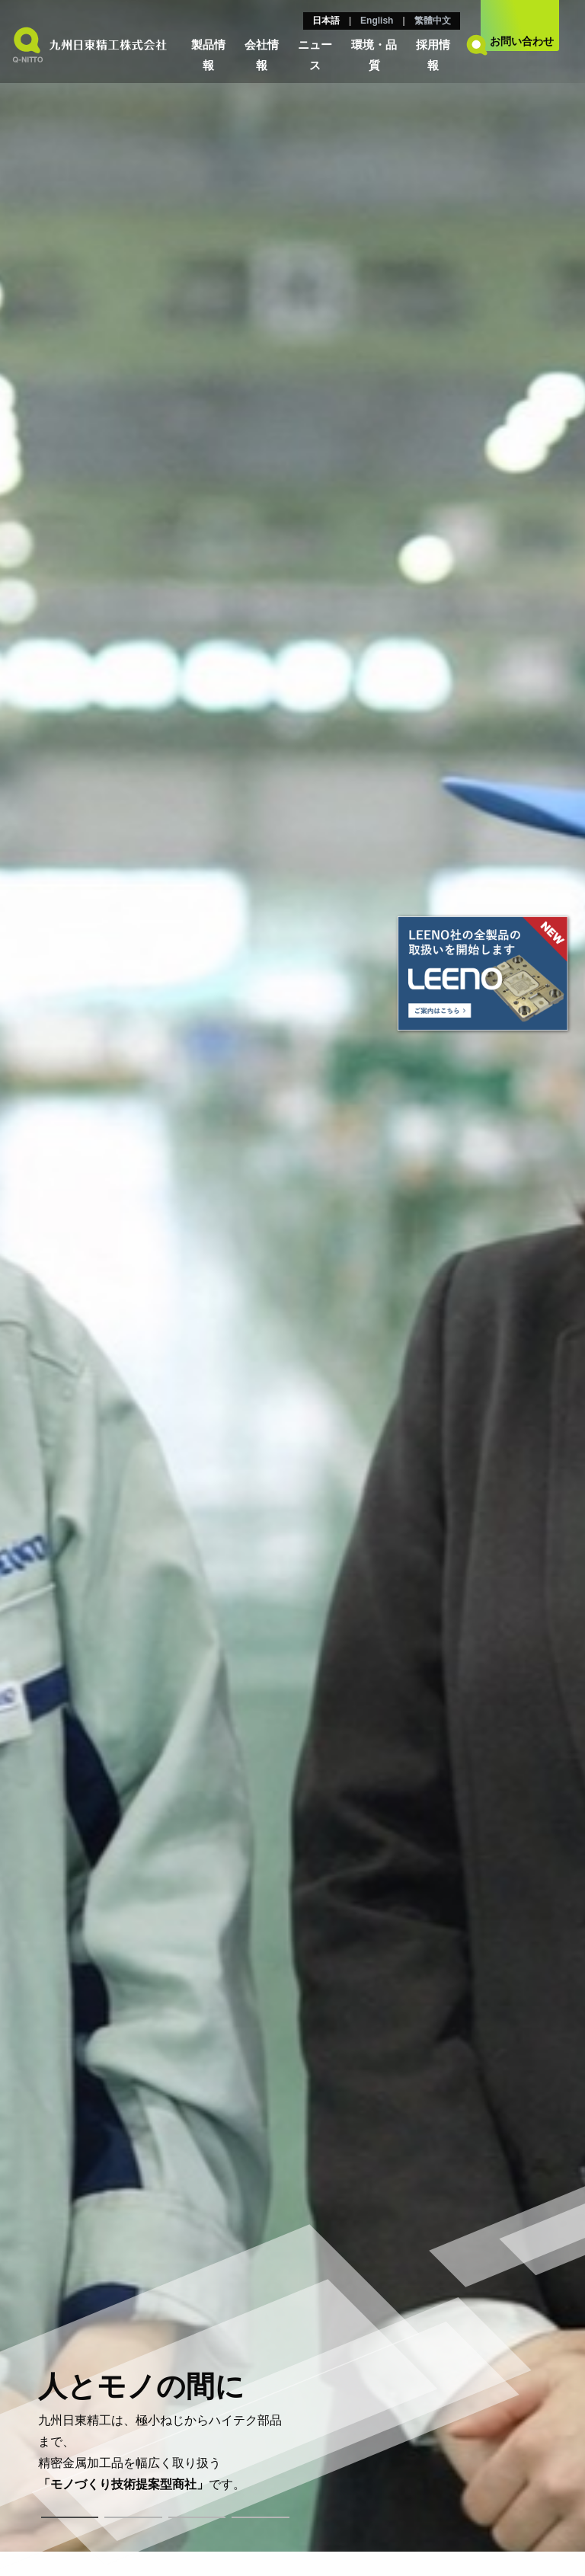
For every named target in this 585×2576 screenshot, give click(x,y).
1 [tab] (70, 2517)
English (376, 20)
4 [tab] (260, 2517)
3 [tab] (197, 2517)
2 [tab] (133, 2517)
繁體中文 (432, 20)
